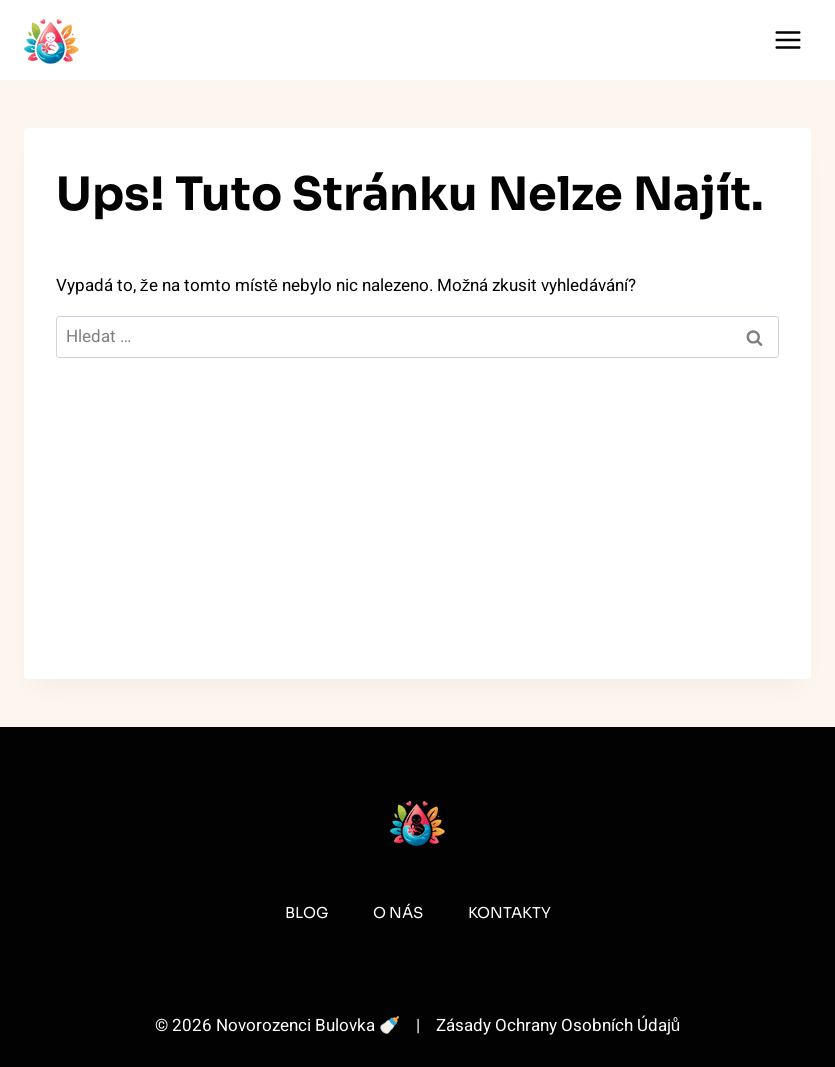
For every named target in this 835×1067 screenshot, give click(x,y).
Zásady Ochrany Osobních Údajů (558, 1025)
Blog (306, 912)
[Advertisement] (417, 539)
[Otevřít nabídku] (787, 39)
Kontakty (509, 912)
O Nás (398, 912)
